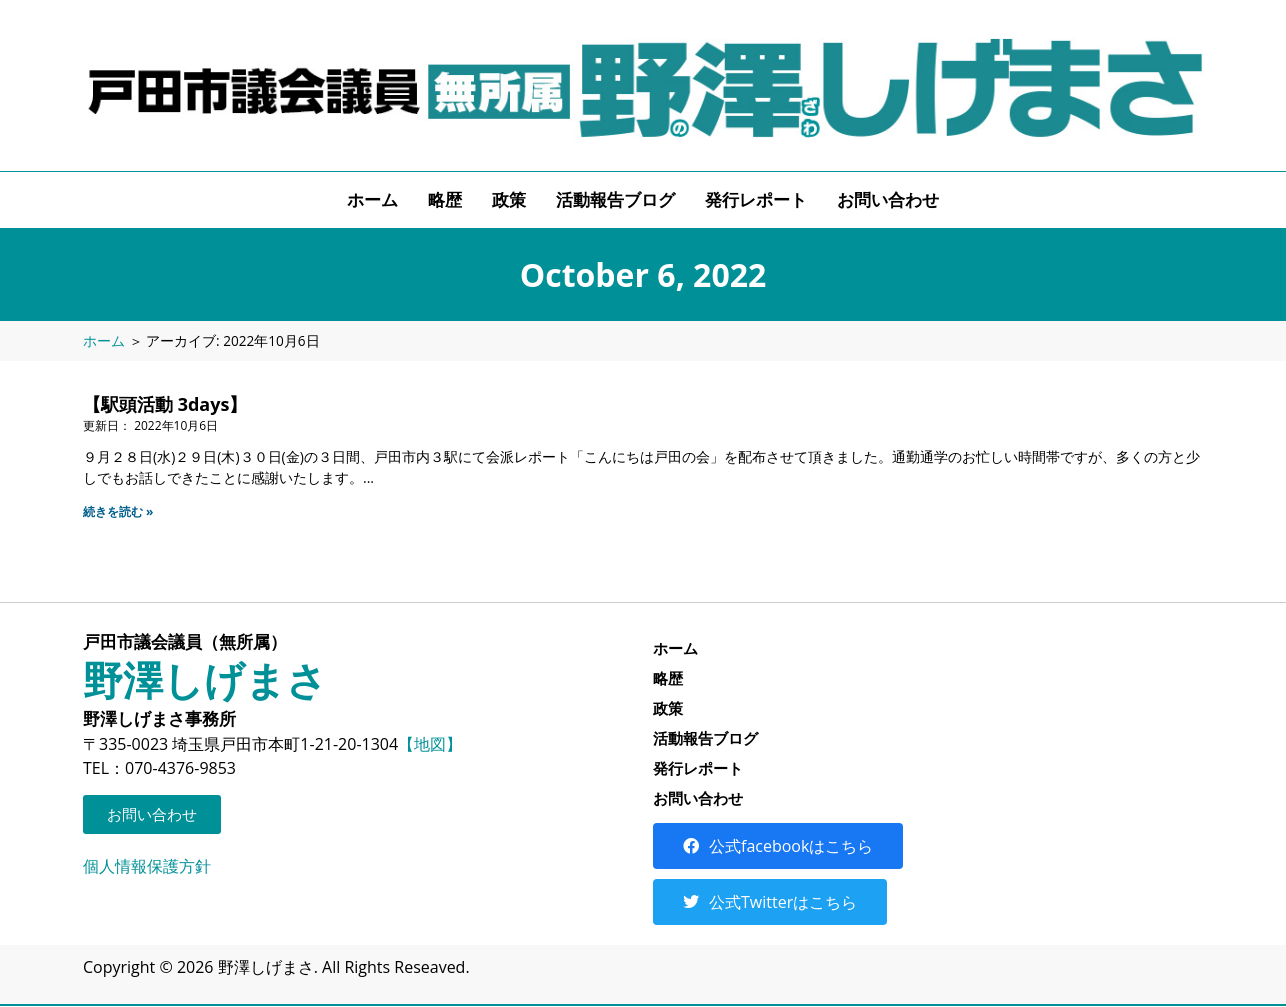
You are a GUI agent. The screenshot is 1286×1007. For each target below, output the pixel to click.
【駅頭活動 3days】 (165, 404)
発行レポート (756, 199)
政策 (509, 199)
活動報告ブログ (615, 199)
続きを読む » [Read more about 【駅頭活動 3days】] (118, 511)
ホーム (372, 199)
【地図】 (430, 744)
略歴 (445, 199)
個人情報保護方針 (147, 866)
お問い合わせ (888, 199)
